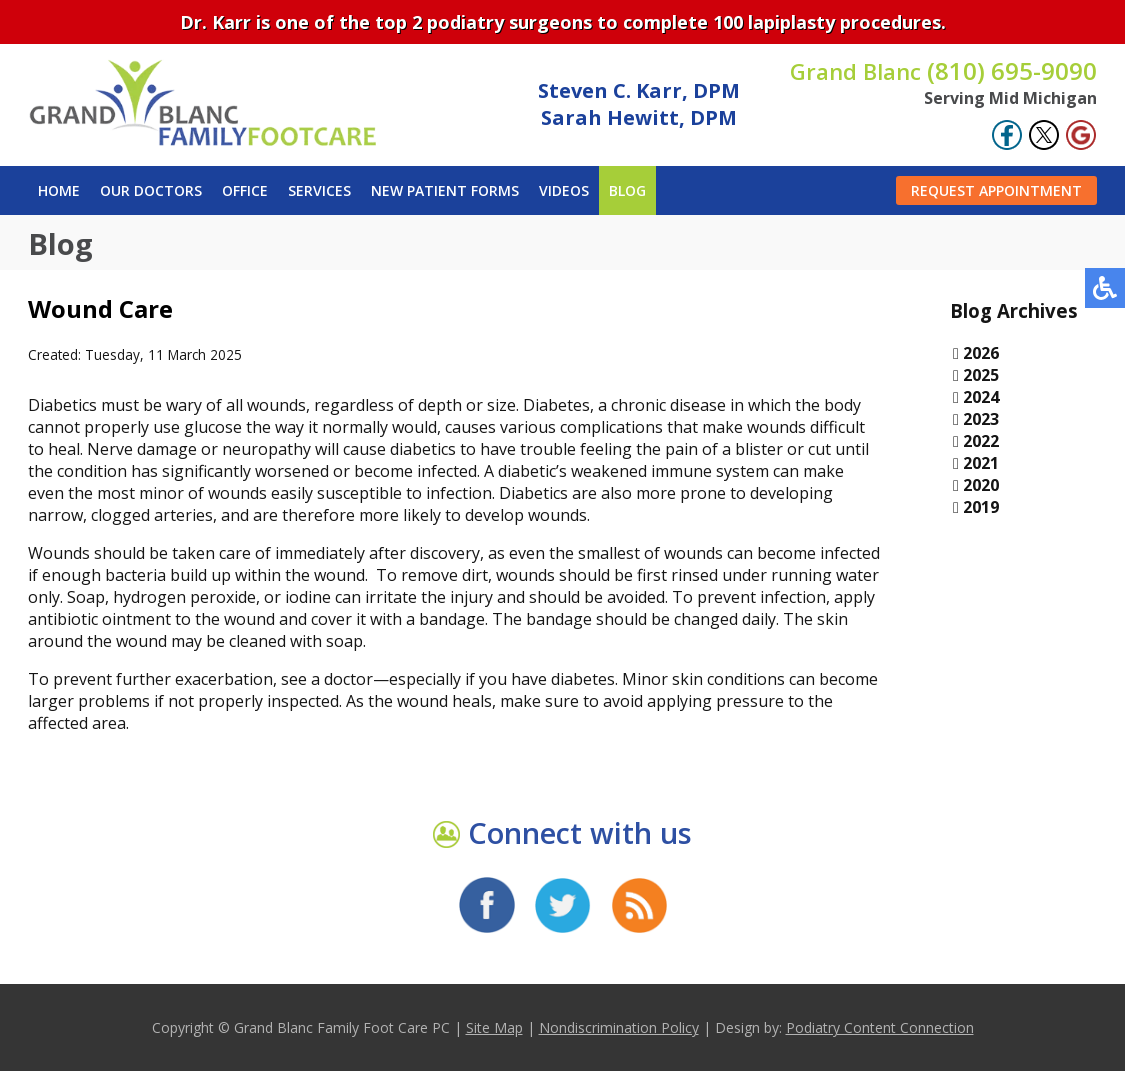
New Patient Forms (445, 190)
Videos (564, 190)
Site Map (494, 1027)
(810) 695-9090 (943, 70)
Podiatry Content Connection (880, 1027)
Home (59, 190)
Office (245, 190)
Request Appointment (996, 190)
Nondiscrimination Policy (619, 1027)
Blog (627, 190)
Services (319, 190)
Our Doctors (151, 190)
